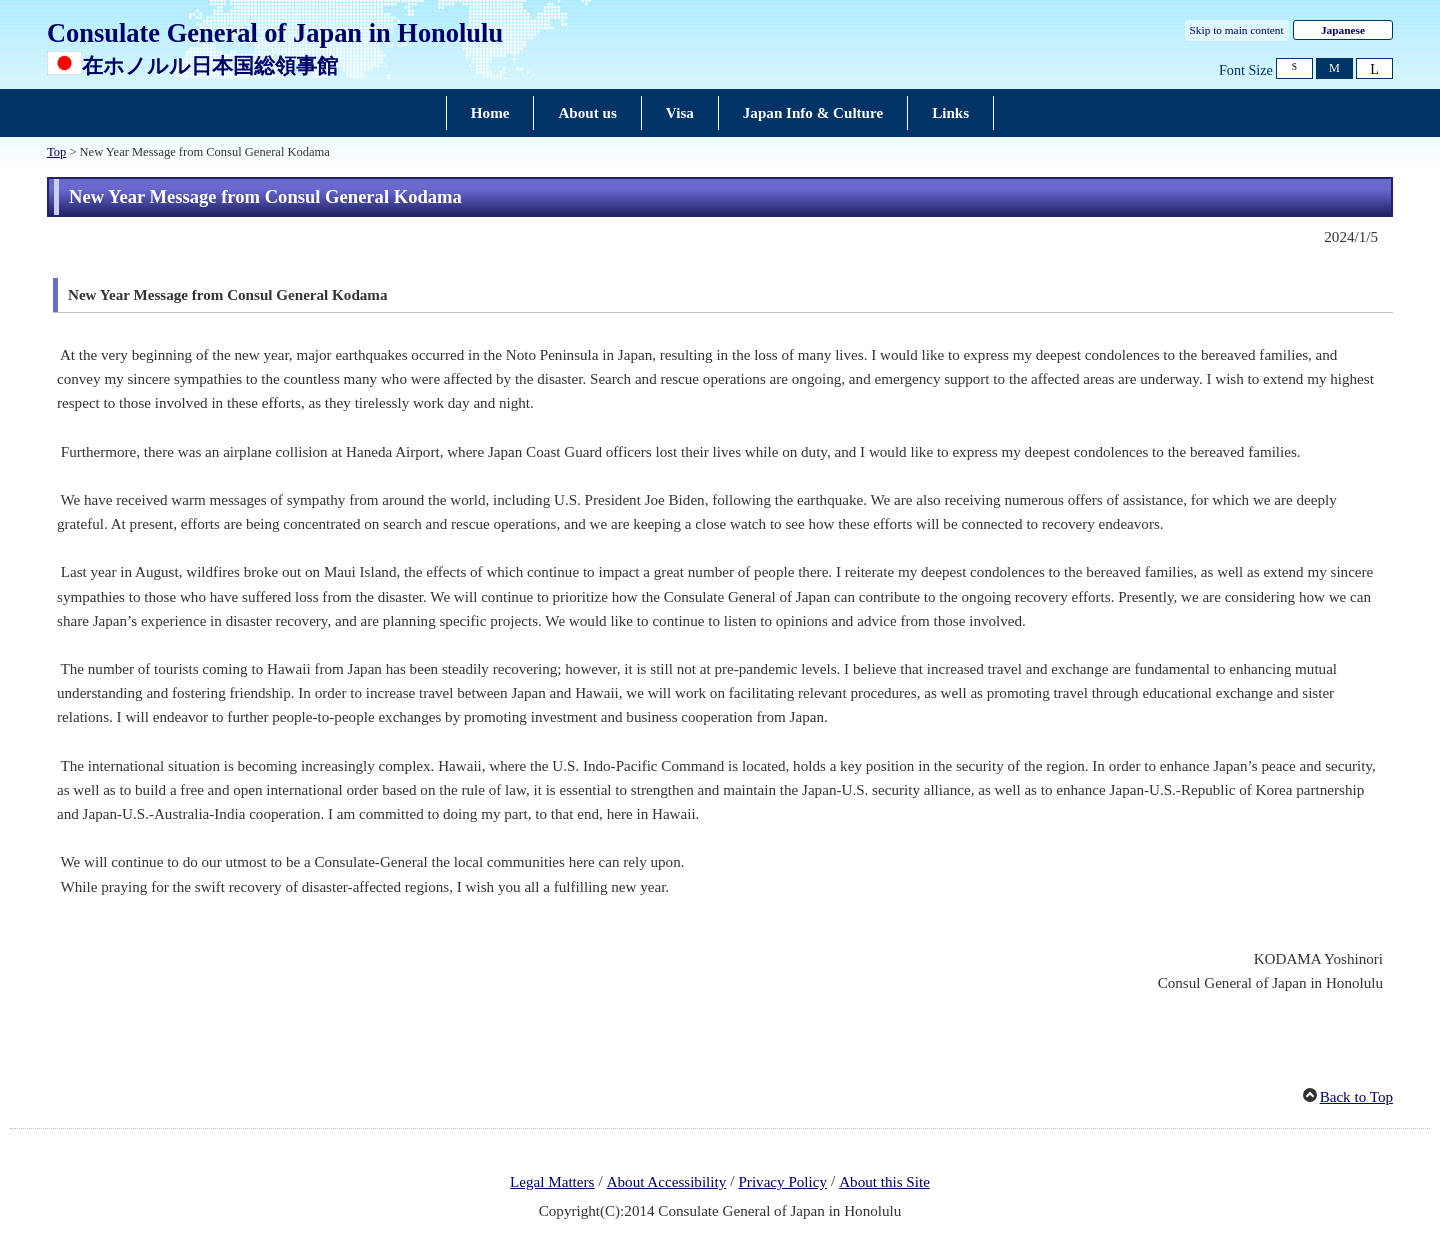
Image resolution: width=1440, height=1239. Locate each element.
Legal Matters (552, 1182)
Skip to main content (1237, 30)
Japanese (1343, 30)
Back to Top (1356, 1097)
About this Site (884, 1182)
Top (56, 152)
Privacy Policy (782, 1182)
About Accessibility (667, 1182)
